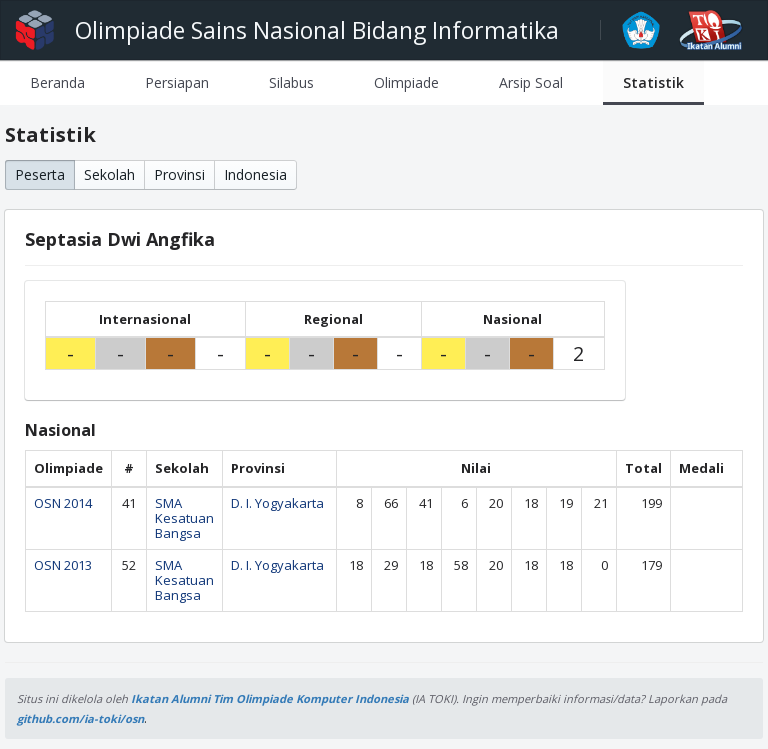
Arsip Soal (531, 82)
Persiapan (177, 82)
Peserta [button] (40, 174)
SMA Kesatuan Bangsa (184, 518)
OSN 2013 (63, 565)
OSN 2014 (63, 503)
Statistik (653, 82)
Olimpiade (406, 82)
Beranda (57, 82)
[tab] (57, 82)
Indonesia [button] (255, 174)
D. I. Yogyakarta (277, 503)
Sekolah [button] (109, 174)
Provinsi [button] (179, 174)
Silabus (291, 82)
